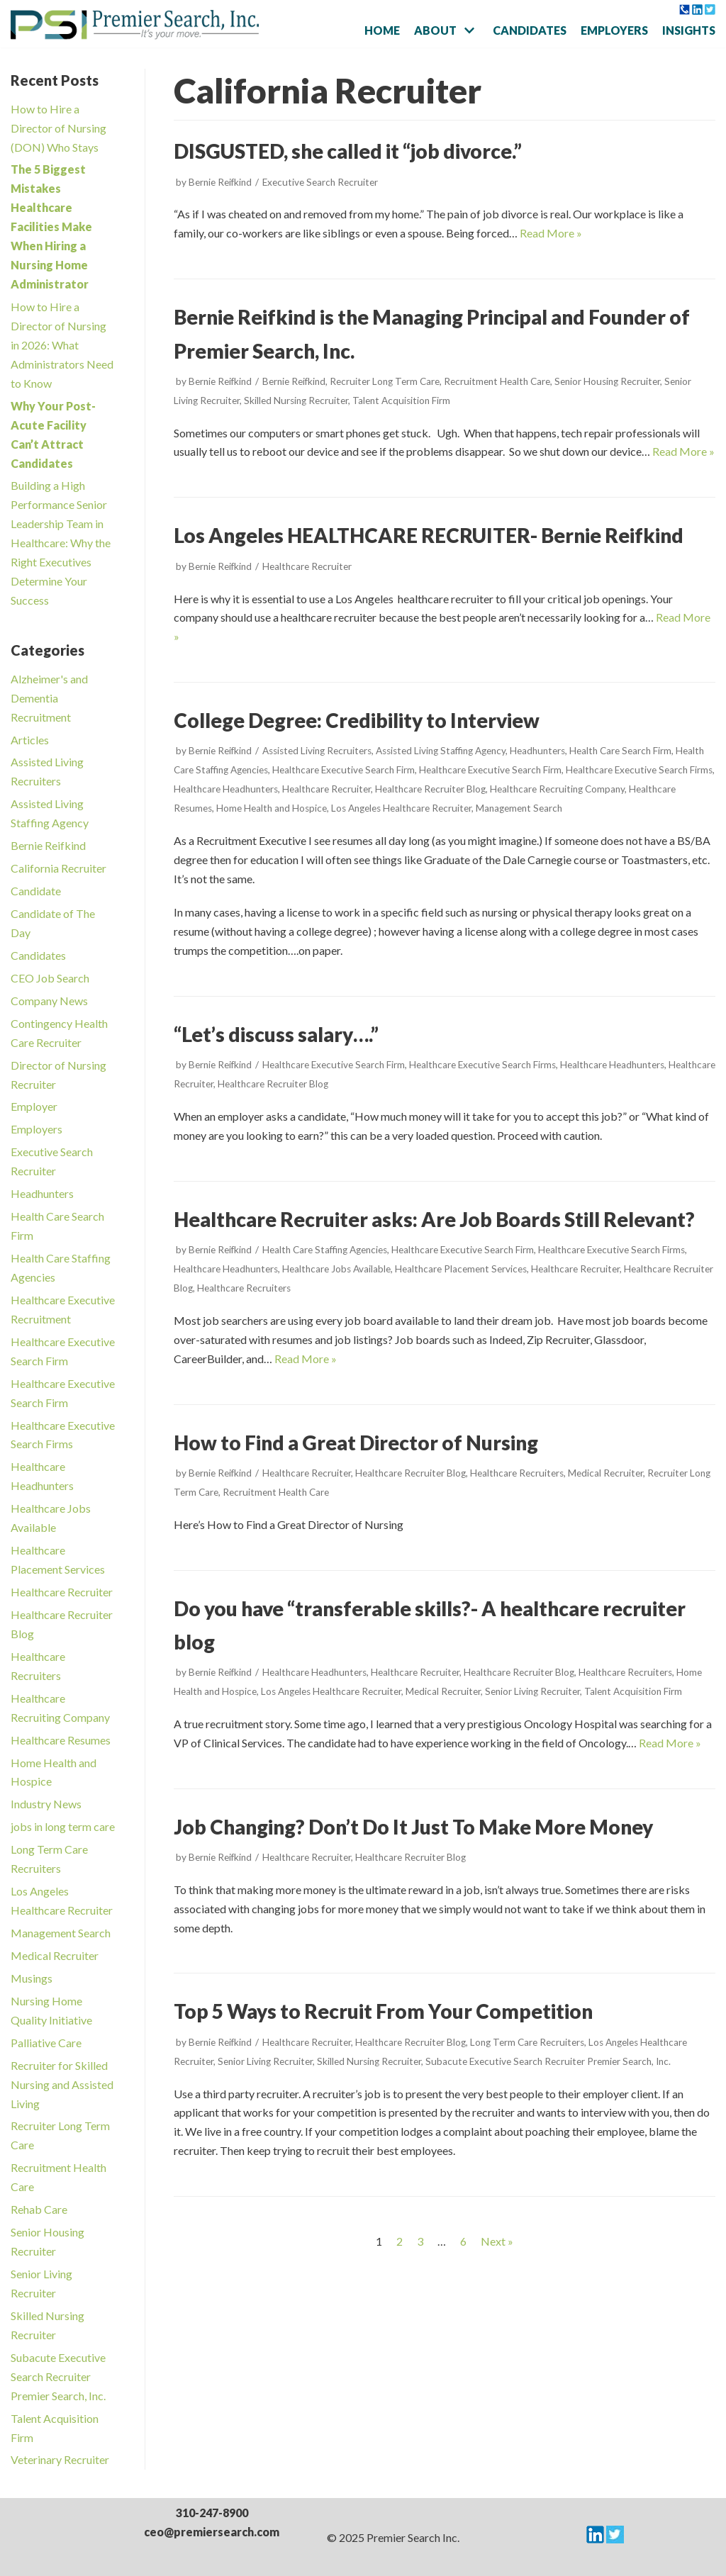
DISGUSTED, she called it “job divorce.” (348, 151)
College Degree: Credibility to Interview (357, 720)
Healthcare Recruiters (244, 1288)
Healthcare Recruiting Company (557, 789)
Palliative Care (46, 2042)
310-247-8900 (212, 2512)
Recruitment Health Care (497, 381)
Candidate (36, 890)
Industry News (46, 1803)
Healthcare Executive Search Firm (343, 769)
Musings (31, 1978)
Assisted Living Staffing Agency (441, 750)
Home (382, 30)
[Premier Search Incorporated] (135, 25)
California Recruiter (58, 868)
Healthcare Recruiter (62, 1591)
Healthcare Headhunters (226, 789)
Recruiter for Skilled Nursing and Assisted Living (62, 2084)
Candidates (529, 30)
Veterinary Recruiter (60, 2459)
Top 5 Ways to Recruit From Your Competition (383, 2011)
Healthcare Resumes (61, 1740)
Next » (497, 2241)
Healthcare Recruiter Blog (430, 789)
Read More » (551, 233)
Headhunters (42, 1193)
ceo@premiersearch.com (211, 2531)
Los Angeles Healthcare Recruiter (401, 808)
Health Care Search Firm (620, 750)
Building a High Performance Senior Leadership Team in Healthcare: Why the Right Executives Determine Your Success (61, 542)
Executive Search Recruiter (320, 182)
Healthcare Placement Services (461, 1269)
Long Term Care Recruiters (527, 2042)
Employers (614, 30)
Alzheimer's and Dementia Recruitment (49, 698)
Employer (34, 1106)
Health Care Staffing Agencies (324, 1249)
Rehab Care (39, 2209)
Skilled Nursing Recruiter (296, 400)
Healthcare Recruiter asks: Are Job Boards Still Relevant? (434, 1219)
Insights (688, 30)
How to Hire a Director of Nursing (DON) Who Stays (58, 128)
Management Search (61, 1932)
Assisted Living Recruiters (317, 750)
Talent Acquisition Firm (401, 400)
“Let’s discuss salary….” (276, 1034)
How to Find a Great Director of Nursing (356, 1442)
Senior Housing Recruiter (607, 381)
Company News (49, 1000)
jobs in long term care (63, 1826)
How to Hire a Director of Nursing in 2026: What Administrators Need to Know (62, 345)
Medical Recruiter (55, 1955)
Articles (30, 739)
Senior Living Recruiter (532, 1691)
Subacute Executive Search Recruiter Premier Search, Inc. (58, 2376)
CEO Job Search (50, 978)
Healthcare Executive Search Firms (639, 769)
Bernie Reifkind (48, 845)
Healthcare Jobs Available (336, 1269)
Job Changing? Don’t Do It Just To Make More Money (413, 1827)
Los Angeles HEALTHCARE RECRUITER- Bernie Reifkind (428, 535)
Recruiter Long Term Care (385, 381)
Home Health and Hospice (271, 808)
